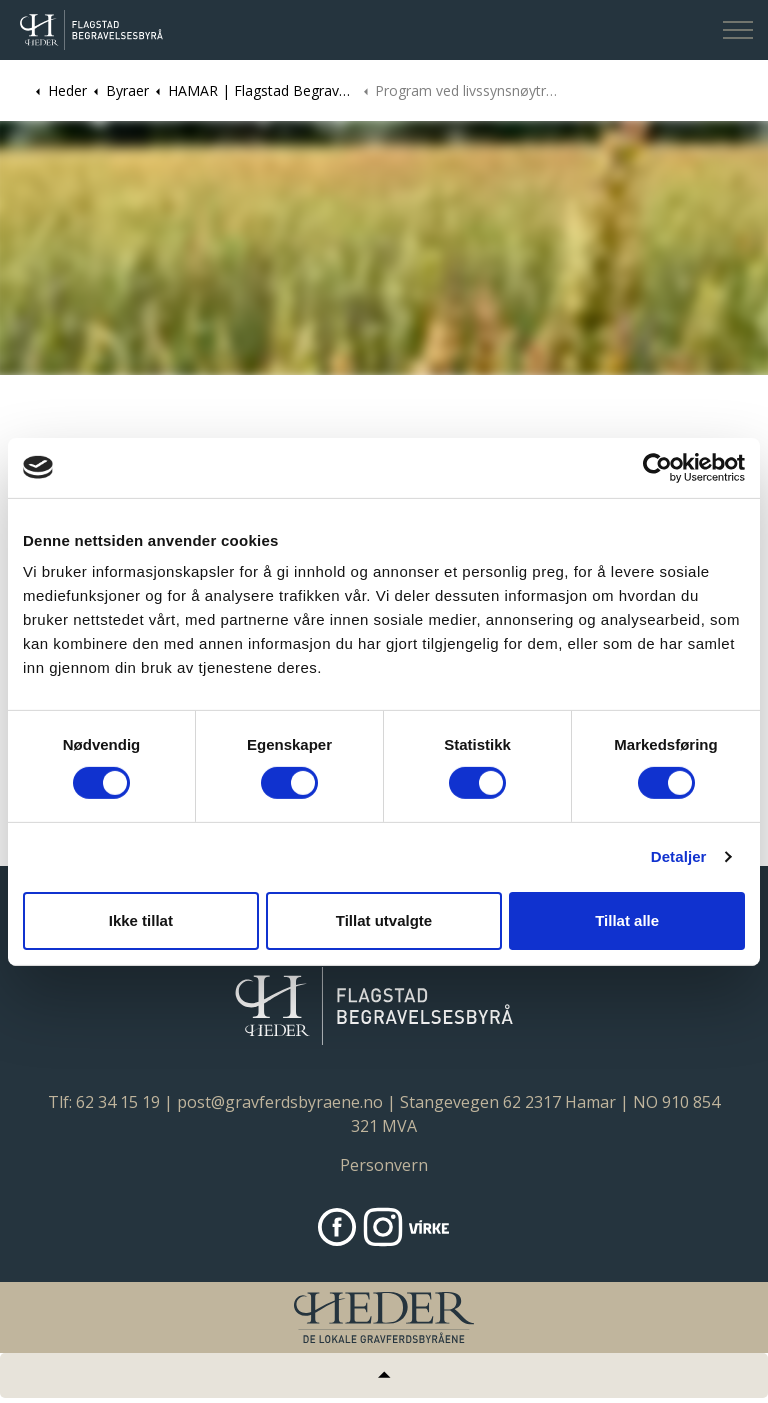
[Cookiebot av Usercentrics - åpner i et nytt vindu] (657, 467)
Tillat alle (627, 920)
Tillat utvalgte (384, 920)
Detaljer (679, 856)
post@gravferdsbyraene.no (280, 1102)
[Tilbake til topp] (384, 1375)
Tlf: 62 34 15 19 (104, 1102)
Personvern (384, 1165)
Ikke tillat (141, 920)
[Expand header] (738, 30)
